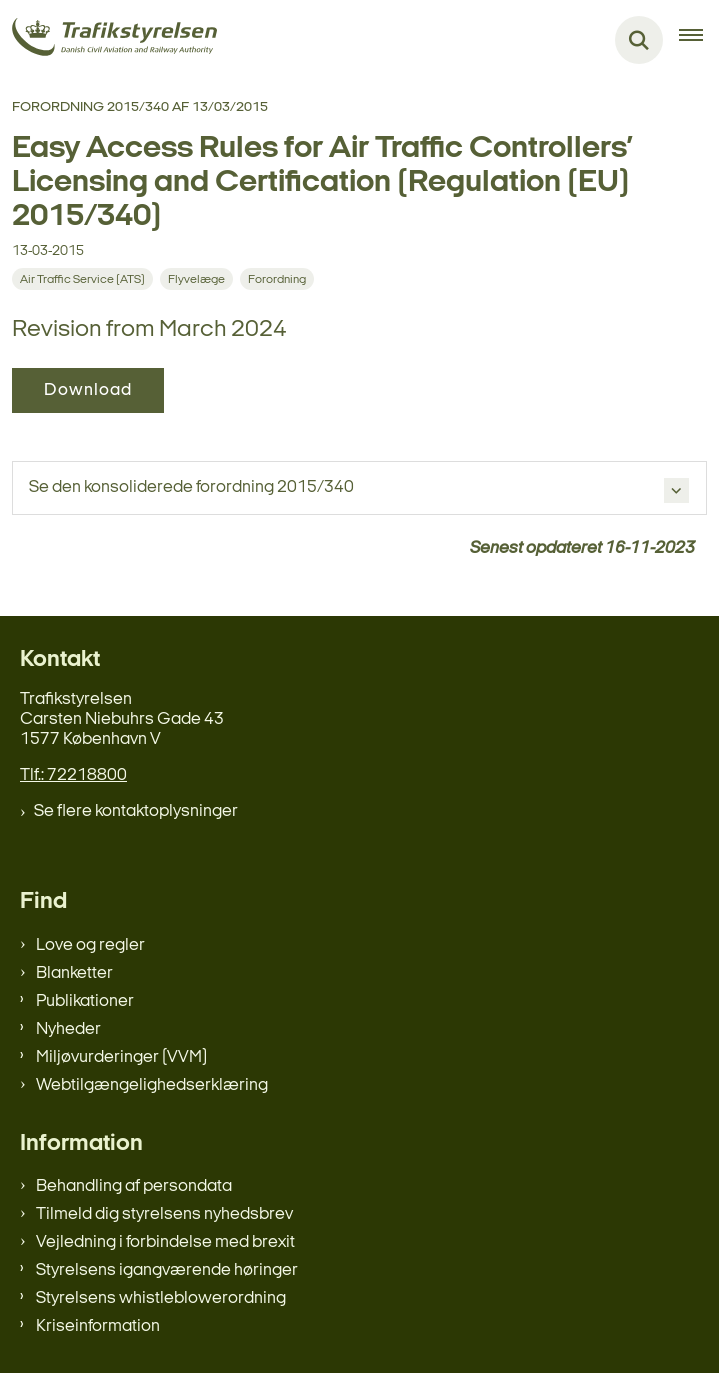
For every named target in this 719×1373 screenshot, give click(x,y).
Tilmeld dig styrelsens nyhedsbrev (164, 1214)
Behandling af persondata (134, 1186)
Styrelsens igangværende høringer (167, 1270)
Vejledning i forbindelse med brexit (165, 1242)
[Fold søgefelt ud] (639, 40)
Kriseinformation (98, 1326)
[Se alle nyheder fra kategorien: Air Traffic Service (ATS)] (82, 279)
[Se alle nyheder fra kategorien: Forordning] (277, 279)
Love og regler (90, 945)
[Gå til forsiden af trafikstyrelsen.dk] (108, 40)
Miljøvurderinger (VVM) (121, 1057)
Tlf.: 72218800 (73, 775)
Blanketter (74, 973)
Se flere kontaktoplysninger (136, 811)
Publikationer (85, 1001)
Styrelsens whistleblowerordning (161, 1298)
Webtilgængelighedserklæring (152, 1085)
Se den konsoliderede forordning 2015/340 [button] (191, 487)
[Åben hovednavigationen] (699, 40)
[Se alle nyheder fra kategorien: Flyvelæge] (196, 279)
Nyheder (68, 1029)
